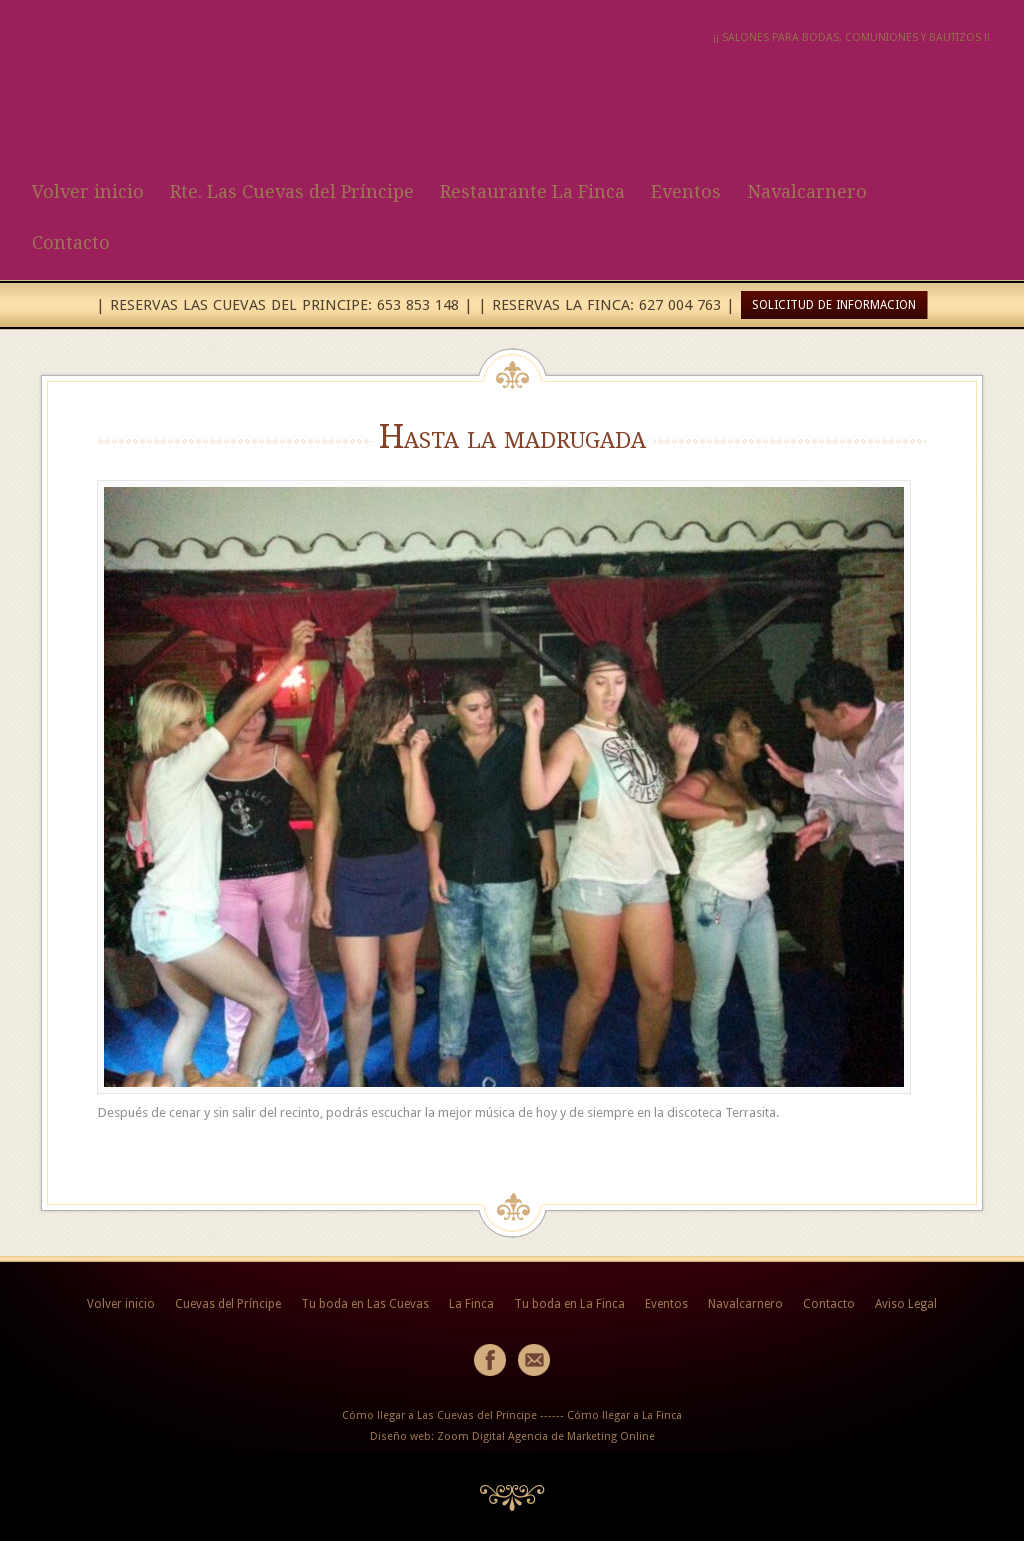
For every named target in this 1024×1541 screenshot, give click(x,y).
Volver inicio (88, 191)
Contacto (71, 242)
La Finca (471, 1304)
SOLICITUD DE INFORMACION (834, 305)
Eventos (686, 191)
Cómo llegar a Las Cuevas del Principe (439, 1415)
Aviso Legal (906, 1304)
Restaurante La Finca (532, 191)
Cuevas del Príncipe (228, 1304)
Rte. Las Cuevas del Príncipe (292, 191)
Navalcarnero (807, 191)
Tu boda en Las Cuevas (365, 1304)
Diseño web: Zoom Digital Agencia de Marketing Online (512, 1436)
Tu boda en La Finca (569, 1304)
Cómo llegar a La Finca (624, 1415)
